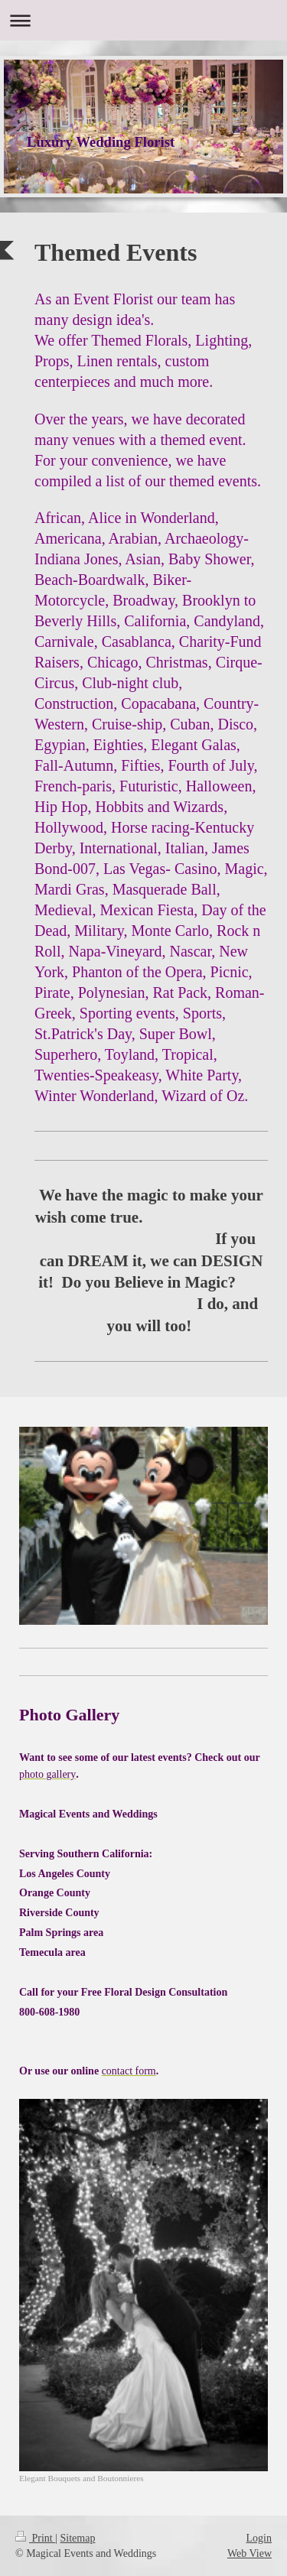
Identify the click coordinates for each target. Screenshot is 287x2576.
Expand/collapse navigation (143, 20)
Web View (249, 2553)
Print (35, 2538)
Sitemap (78, 2538)
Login (259, 2538)
